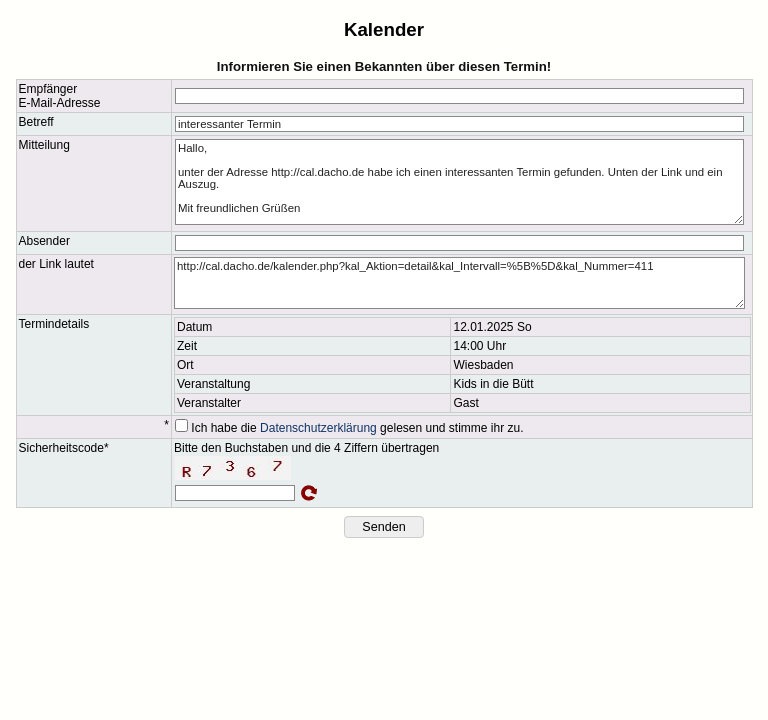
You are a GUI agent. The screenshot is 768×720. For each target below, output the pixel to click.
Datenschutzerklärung (318, 428)
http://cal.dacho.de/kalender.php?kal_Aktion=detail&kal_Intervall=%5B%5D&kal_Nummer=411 (459, 283)
